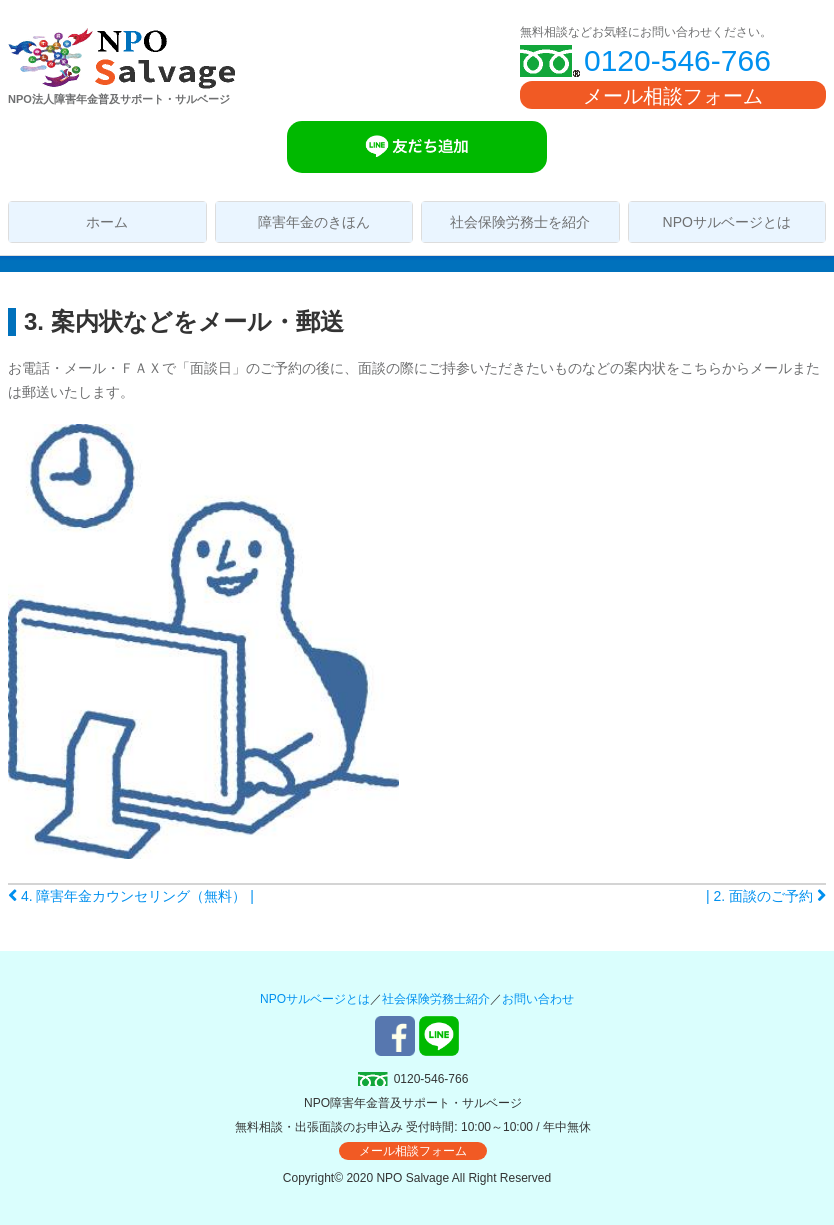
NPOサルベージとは (727, 222)
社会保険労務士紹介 (436, 999)
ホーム (107, 222)
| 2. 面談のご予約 (766, 896)
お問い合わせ (538, 999)
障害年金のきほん (314, 222)
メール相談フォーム (673, 96)
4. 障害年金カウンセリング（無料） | (131, 896)
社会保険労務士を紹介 (520, 222)
